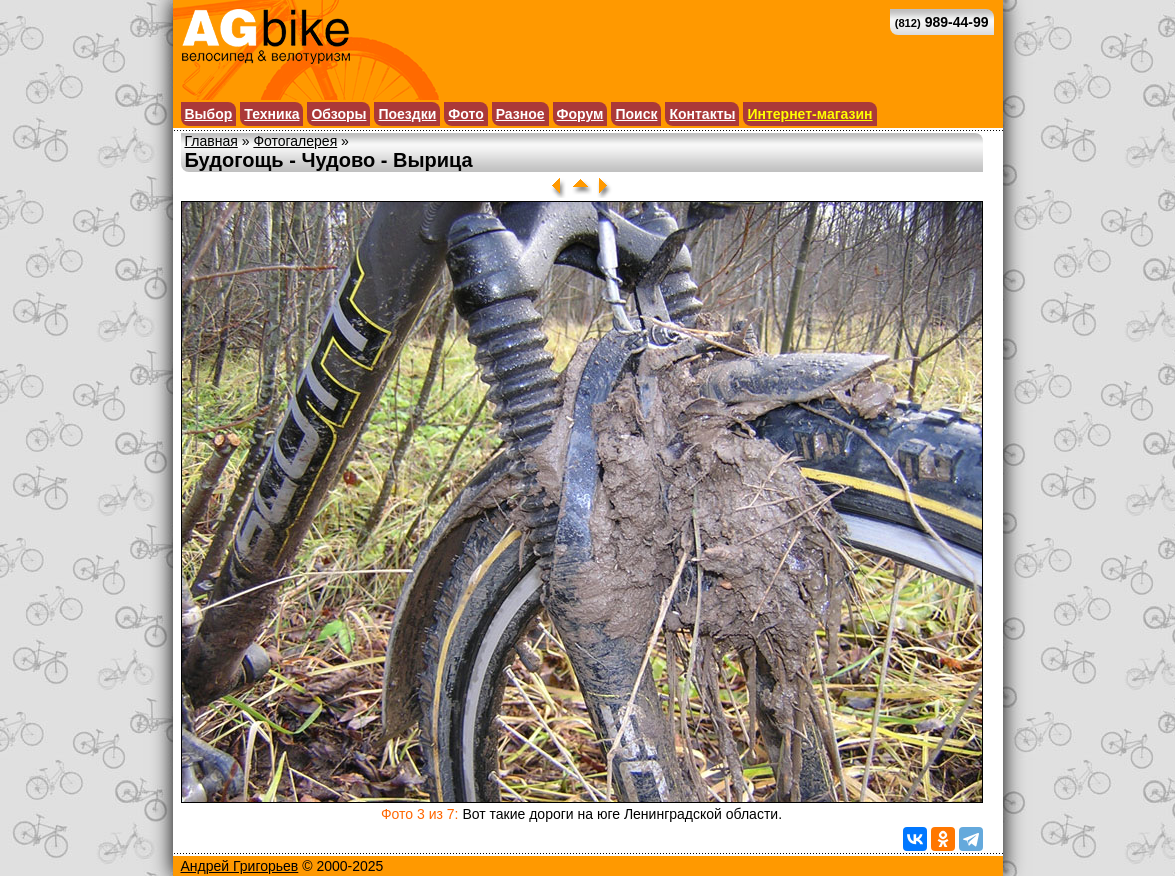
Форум (580, 114)
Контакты (702, 114)
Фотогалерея (295, 141)
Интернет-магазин (809, 114)
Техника (271, 114)
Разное (520, 114)
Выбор (209, 114)
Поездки (407, 114)
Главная (211, 141)
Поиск (636, 114)
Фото (465, 114)
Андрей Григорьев (240, 866)
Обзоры (338, 114)
